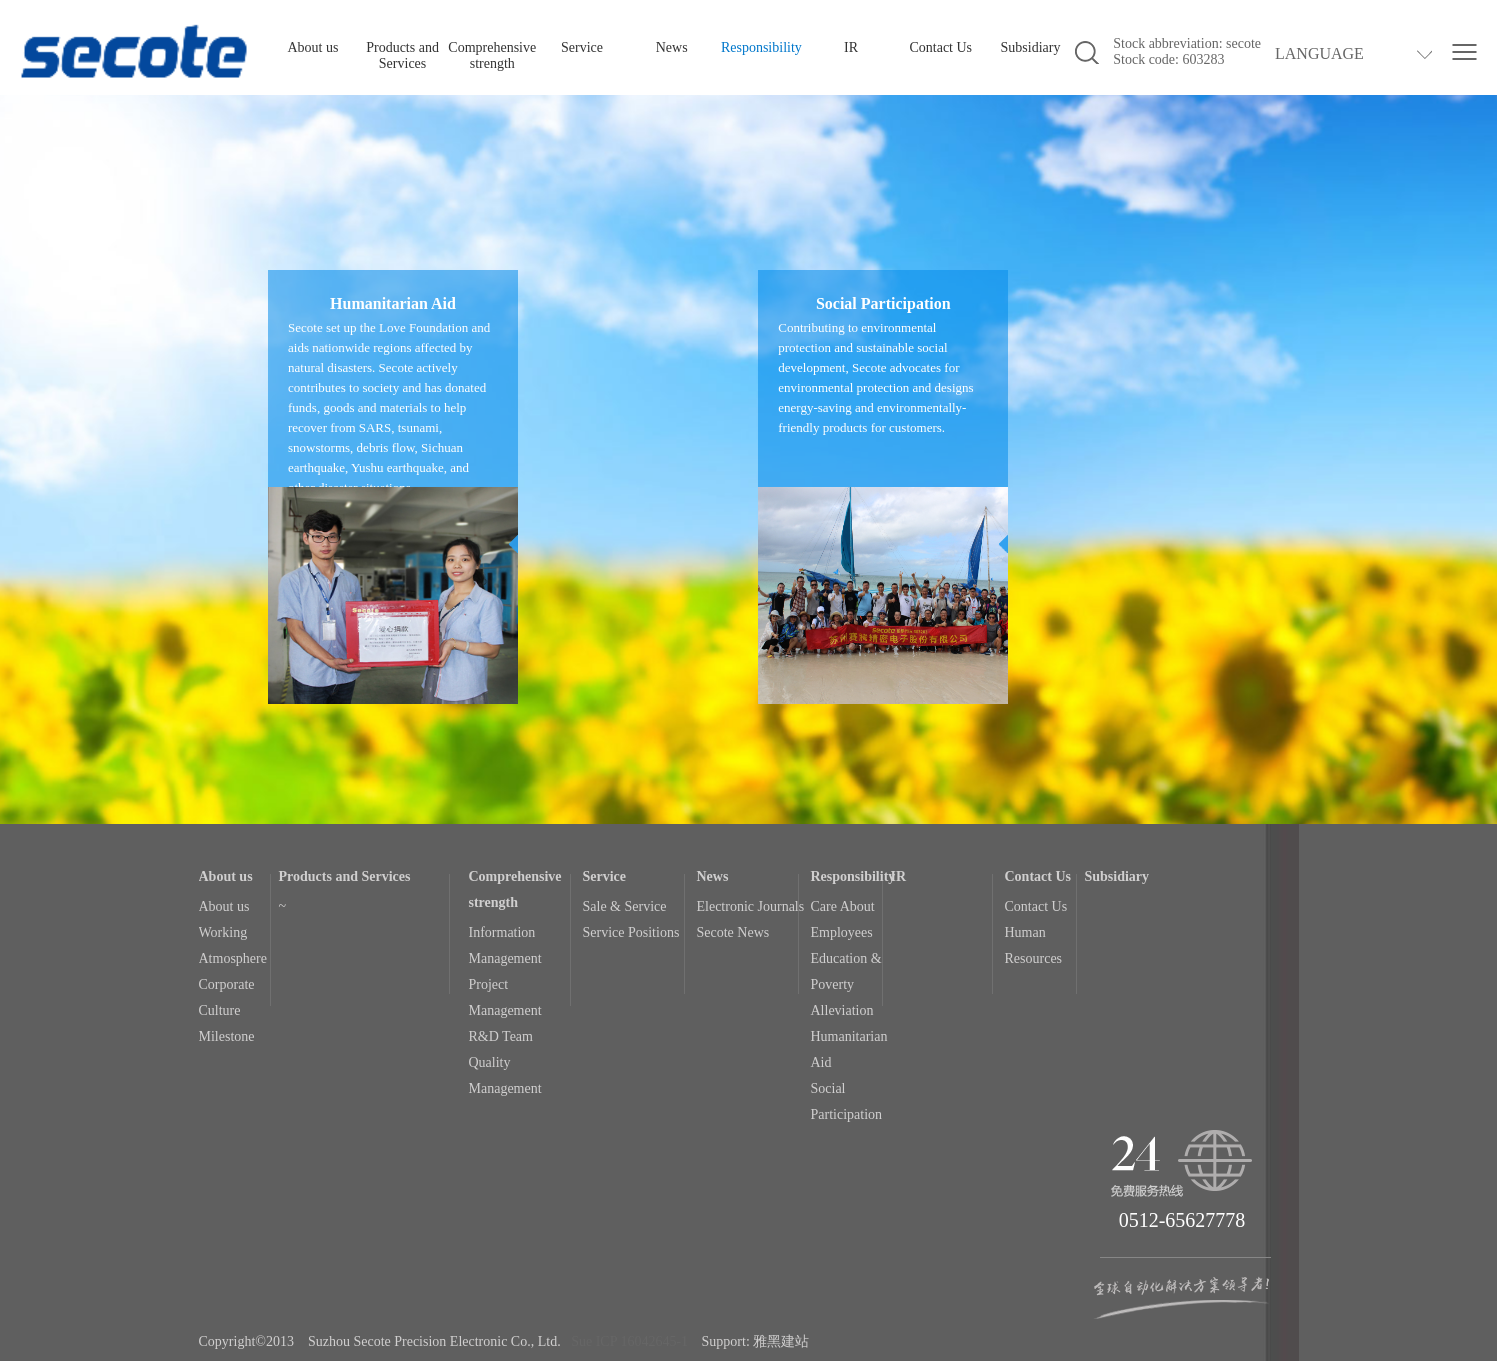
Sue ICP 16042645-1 (629, 1341)
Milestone (227, 1036)
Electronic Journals (751, 906)
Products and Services (402, 55)
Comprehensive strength (492, 55)
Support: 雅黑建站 (756, 1341)
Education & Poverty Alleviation (846, 984)
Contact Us (940, 47)
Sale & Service (625, 906)
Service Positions (631, 932)
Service (582, 47)
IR (851, 47)
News (672, 47)
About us (312, 47)
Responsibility (761, 47)
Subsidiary (1031, 47)
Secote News (733, 932)
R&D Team (501, 1036)
